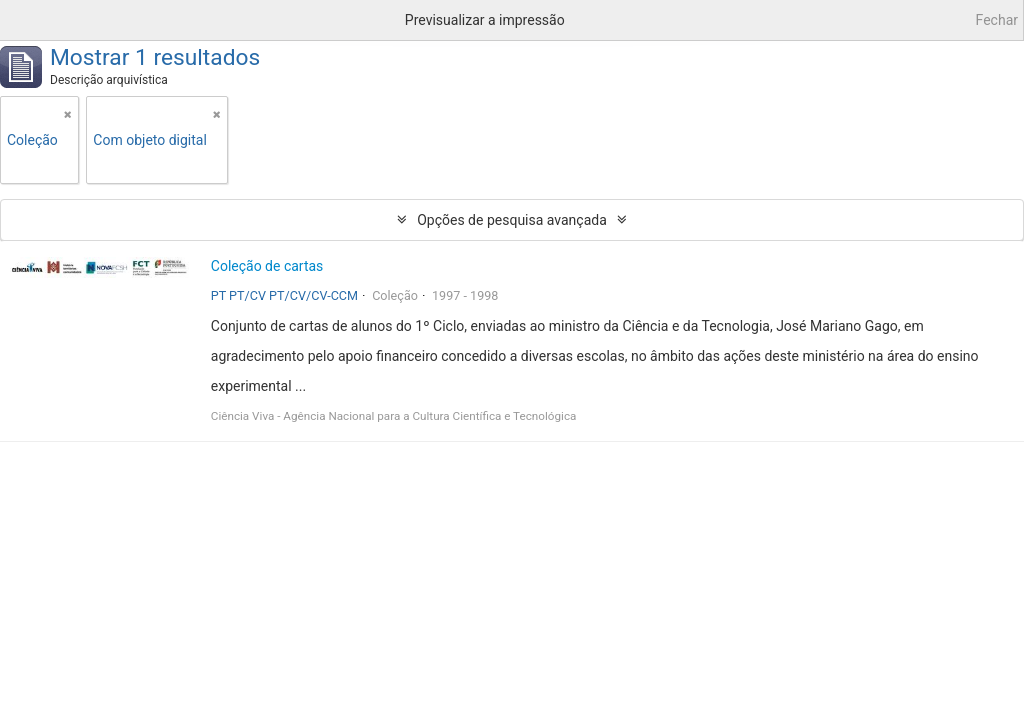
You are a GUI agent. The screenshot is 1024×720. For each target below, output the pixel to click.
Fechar (997, 20)
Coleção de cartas (267, 266)
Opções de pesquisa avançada (512, 220)
